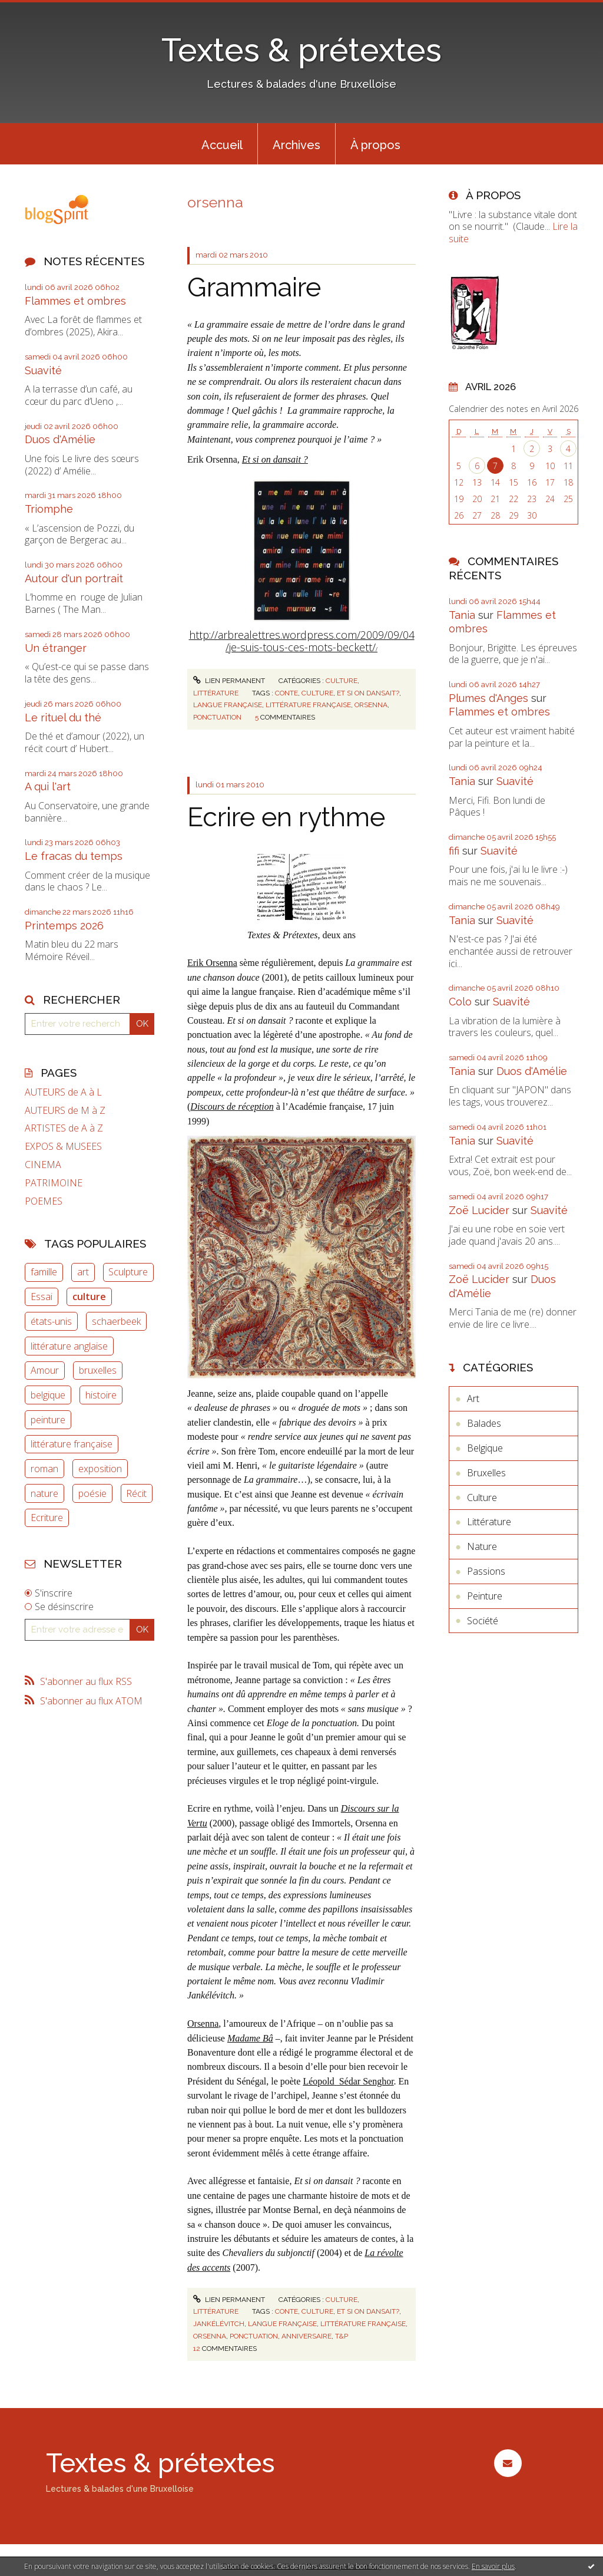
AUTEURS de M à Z (65, 1110)
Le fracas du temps (73, 856)
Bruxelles (486, 1472)
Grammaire (254, 287)
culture (89, 1296)
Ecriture (47, 1517)
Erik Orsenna (212, 963)
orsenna (370, 705)
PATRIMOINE (53, 1183)
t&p (341, 2336)
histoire (101, 1394)
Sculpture (128, 1271)
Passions (486, 1571)
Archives (296, 145)
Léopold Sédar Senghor (348, 2081)
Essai (41, 1296)
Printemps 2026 (64, 925)
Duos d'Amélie (60, 439)
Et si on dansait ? (275, 459)
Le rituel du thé (63, 717)
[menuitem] (222, 143)
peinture (48, 1419)
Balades (484, 1423)
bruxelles (98, 1370)
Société (482, 1620)
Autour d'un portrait (74, 578)
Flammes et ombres (75, 301)
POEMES (43, 1201)
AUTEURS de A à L (63, 1092)
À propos (375, 145)
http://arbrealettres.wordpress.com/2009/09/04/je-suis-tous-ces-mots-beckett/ (302, 641)
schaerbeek (116, 1321)
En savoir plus (493, 2566)
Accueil (222, 145)
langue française (227, 705)
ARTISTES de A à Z (64, 1128)
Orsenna (202, 2023)
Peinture (484, 1595)
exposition (100, 1468)
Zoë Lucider (479, 1210)
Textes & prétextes (301, 50)
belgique (48, 1394)
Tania (462, 615)
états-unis (51, 1321)
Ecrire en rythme (286, 817)
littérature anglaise (69, 1346)
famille (44, 1271)
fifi (454, 851)
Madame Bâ (250, 2038)
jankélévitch (218, 2324)
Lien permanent (229, 681)
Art (473, 1398)
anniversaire (306, 2336)
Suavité (43, 370)
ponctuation (217, 717)
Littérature (215, 693)
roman (44, 1468)
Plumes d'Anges (488, 698)
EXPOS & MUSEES (63, 1146)
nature (44, 1493)
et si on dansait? (368, 693)
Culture (341, 681)
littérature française (71, 1443)
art (83, 1271)
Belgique (485, 1448)
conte (286, 693)
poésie (92, 1493)
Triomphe (49, 509)
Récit (136, 1493)
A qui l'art (48, 786)
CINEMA (43, 1165)
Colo (460, 1001)
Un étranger (56, 648)
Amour (45, 1370)
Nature (482, 1546)
